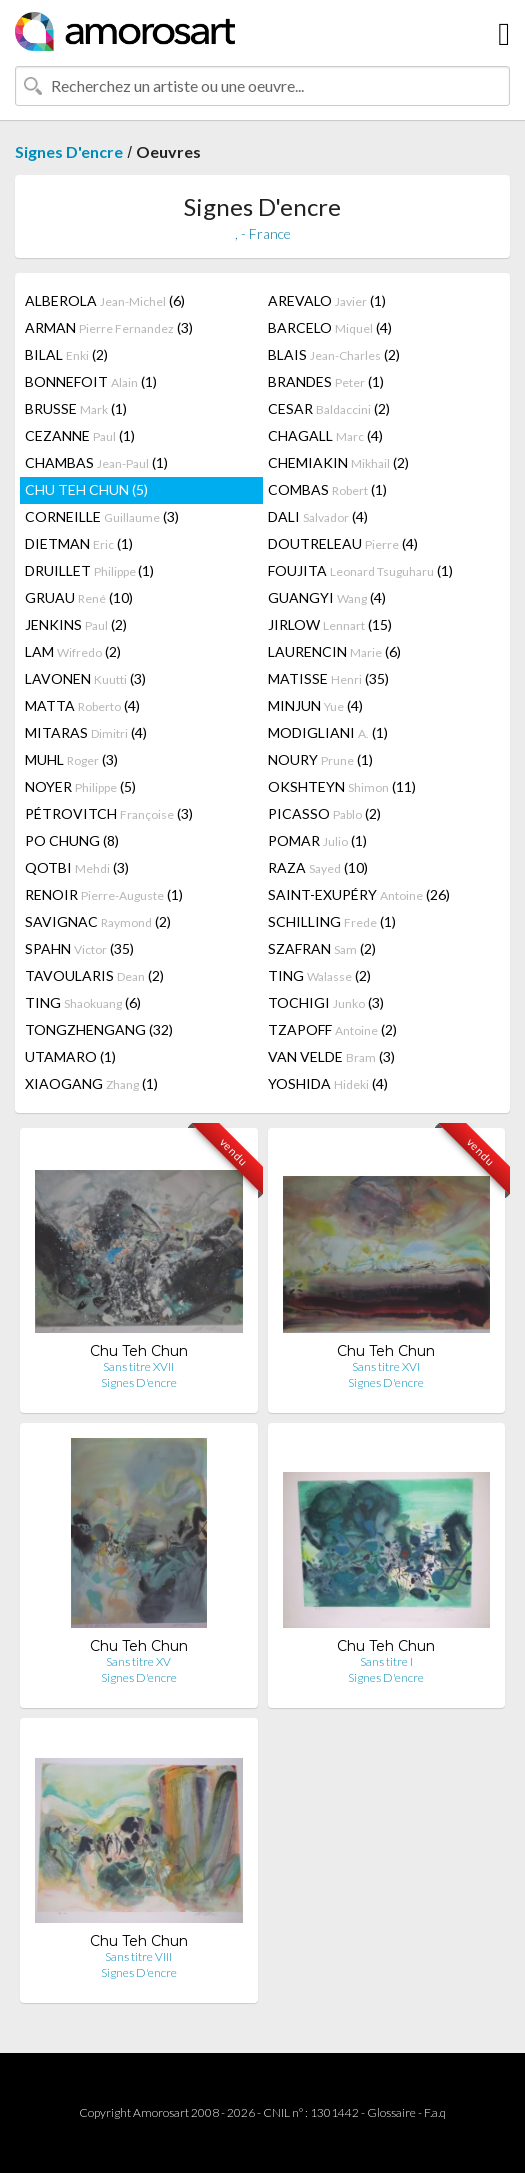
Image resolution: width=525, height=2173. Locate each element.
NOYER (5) (80, 786)
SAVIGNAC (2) (98, 921)
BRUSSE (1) (76, 408)
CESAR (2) (329, 408)
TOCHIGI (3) (326, 1002)
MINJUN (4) (315, 705)
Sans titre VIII (138, 1956)
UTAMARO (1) (70, 1056)
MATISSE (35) (328, 678)
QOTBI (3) (77, 867)
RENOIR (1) (104, 894)
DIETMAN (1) (79, 543)
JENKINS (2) (76, 624)
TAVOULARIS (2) (94, 975)
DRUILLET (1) (89, 570)
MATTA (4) (82, 705)
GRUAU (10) (79, 597)
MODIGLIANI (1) (328, 732)
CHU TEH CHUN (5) (86, 489)
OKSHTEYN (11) (342, 786)
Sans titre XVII (138, 1366)
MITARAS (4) (86, 732)
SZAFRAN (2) (322, 948)
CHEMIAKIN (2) (338, 462)
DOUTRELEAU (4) (343, 543)
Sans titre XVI (386, 1366)
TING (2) (319, 975)
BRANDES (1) (326, 381)
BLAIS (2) (334, 354)
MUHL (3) (71, 759)
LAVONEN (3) (85, 678)
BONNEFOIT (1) (91, 381)
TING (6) (83, 1002)
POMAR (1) (317, 840)
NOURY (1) (320, 759)
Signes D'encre (69, 151)
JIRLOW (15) (330, 624)
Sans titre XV (138, 1661)
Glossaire (391, 2112)
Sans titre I (386, 1661)
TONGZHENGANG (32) (99, 1029)
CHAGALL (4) (325, 435)
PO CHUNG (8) (72, 840)
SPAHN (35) (79, 948)
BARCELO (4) (330, 327)
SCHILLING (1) (332, 921)
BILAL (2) (66, 354)
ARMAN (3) (109, 327)
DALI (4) (318, 516)
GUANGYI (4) (327, 597)
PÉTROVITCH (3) (109, 813)
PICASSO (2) (324, 813)
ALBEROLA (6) (105, 300)
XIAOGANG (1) (91, 1083)
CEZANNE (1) (80, 435)
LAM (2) (73, 651)
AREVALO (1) (327, 300)
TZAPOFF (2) (332, 1029)
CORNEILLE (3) (102, 516)
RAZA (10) (318, 867)
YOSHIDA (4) (328, 1083)
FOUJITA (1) (360, 570)
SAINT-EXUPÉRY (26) (359, 894)
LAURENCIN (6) (334, 651)
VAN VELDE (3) (331, 1056)
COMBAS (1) (327, 489)
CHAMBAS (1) (96, 462)
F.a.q (435, 2112)
